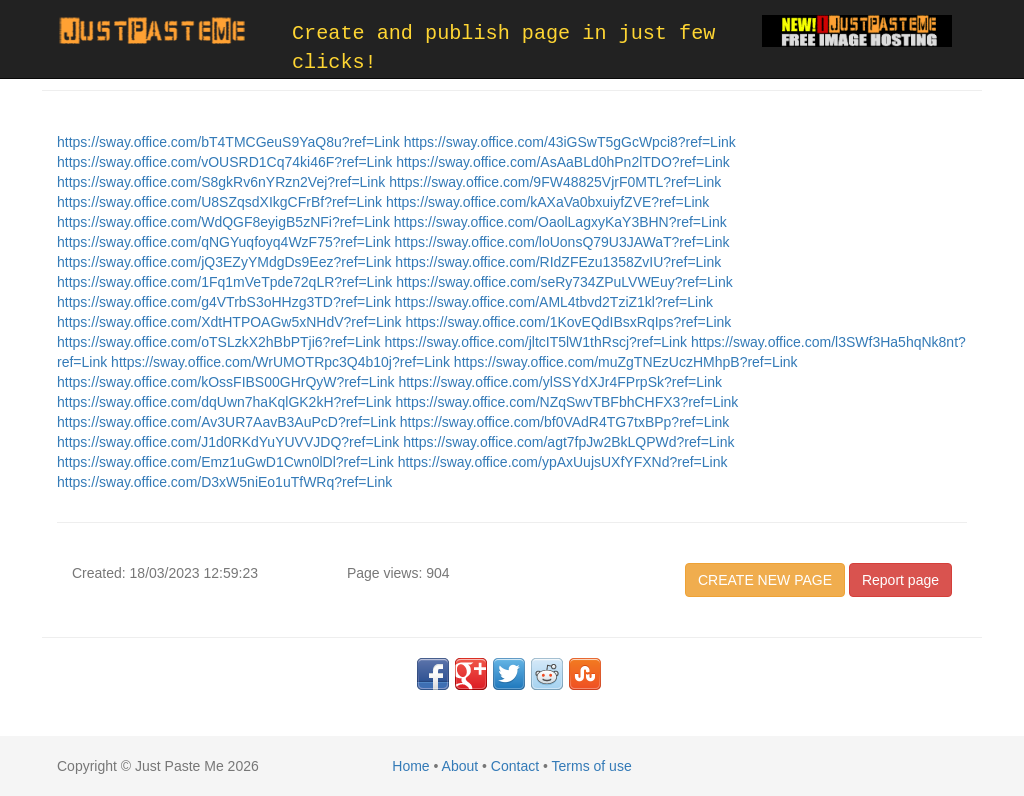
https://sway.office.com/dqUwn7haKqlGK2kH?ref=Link (226, 402)
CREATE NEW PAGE (765, 580)
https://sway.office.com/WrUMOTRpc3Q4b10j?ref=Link (282, 362)
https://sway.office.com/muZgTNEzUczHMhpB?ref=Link (626, 362)
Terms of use (592, 766)
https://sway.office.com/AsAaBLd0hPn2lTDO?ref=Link (563, 162)
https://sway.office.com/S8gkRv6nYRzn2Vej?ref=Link (223, 182)
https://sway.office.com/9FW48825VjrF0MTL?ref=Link (555, 182)
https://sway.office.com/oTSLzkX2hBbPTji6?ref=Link (220, 342)
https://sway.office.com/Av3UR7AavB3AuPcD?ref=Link (228, 422)
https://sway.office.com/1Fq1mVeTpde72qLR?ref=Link (226, 282)
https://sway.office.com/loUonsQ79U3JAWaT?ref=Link (562, 242)
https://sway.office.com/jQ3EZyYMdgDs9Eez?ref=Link (226, 262)
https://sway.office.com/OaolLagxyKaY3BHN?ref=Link (560, 222)
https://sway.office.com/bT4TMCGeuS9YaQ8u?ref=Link (230, 142)
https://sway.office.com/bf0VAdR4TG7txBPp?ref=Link (565, 422)
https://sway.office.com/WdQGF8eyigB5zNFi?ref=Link (225, 222)
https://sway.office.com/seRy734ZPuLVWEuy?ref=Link (564, 282)
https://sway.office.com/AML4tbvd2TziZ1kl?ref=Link (554, 302)
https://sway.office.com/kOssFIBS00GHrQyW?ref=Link (227, 382)
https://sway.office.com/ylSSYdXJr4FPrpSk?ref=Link (560, 382)
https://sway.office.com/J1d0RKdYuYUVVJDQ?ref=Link (230, 442)
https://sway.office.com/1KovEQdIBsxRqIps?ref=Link (568, 322)
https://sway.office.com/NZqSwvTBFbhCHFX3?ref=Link (566, 402)
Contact (515, 766)
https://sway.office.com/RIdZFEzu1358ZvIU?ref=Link (558, 262)
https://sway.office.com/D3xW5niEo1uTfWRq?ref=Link (224, 482)
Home (410, 766)
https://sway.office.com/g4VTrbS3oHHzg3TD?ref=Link (226, 302)
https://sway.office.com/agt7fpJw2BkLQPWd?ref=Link (568, 442)
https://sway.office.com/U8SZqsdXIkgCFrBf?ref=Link (221, 202)
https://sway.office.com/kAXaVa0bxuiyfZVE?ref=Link (547, 202)
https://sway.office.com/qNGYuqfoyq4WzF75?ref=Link (226, 242)
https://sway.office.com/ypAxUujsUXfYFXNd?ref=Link (563, 462)
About (460, 766)
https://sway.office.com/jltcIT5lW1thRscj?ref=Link (537, 342)
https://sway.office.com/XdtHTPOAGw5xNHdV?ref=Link (231, 322)
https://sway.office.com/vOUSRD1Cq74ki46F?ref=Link (226, 162)
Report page (900, 580)
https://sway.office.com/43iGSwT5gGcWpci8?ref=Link (570, 142)
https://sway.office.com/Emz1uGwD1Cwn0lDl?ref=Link (227, 462)
